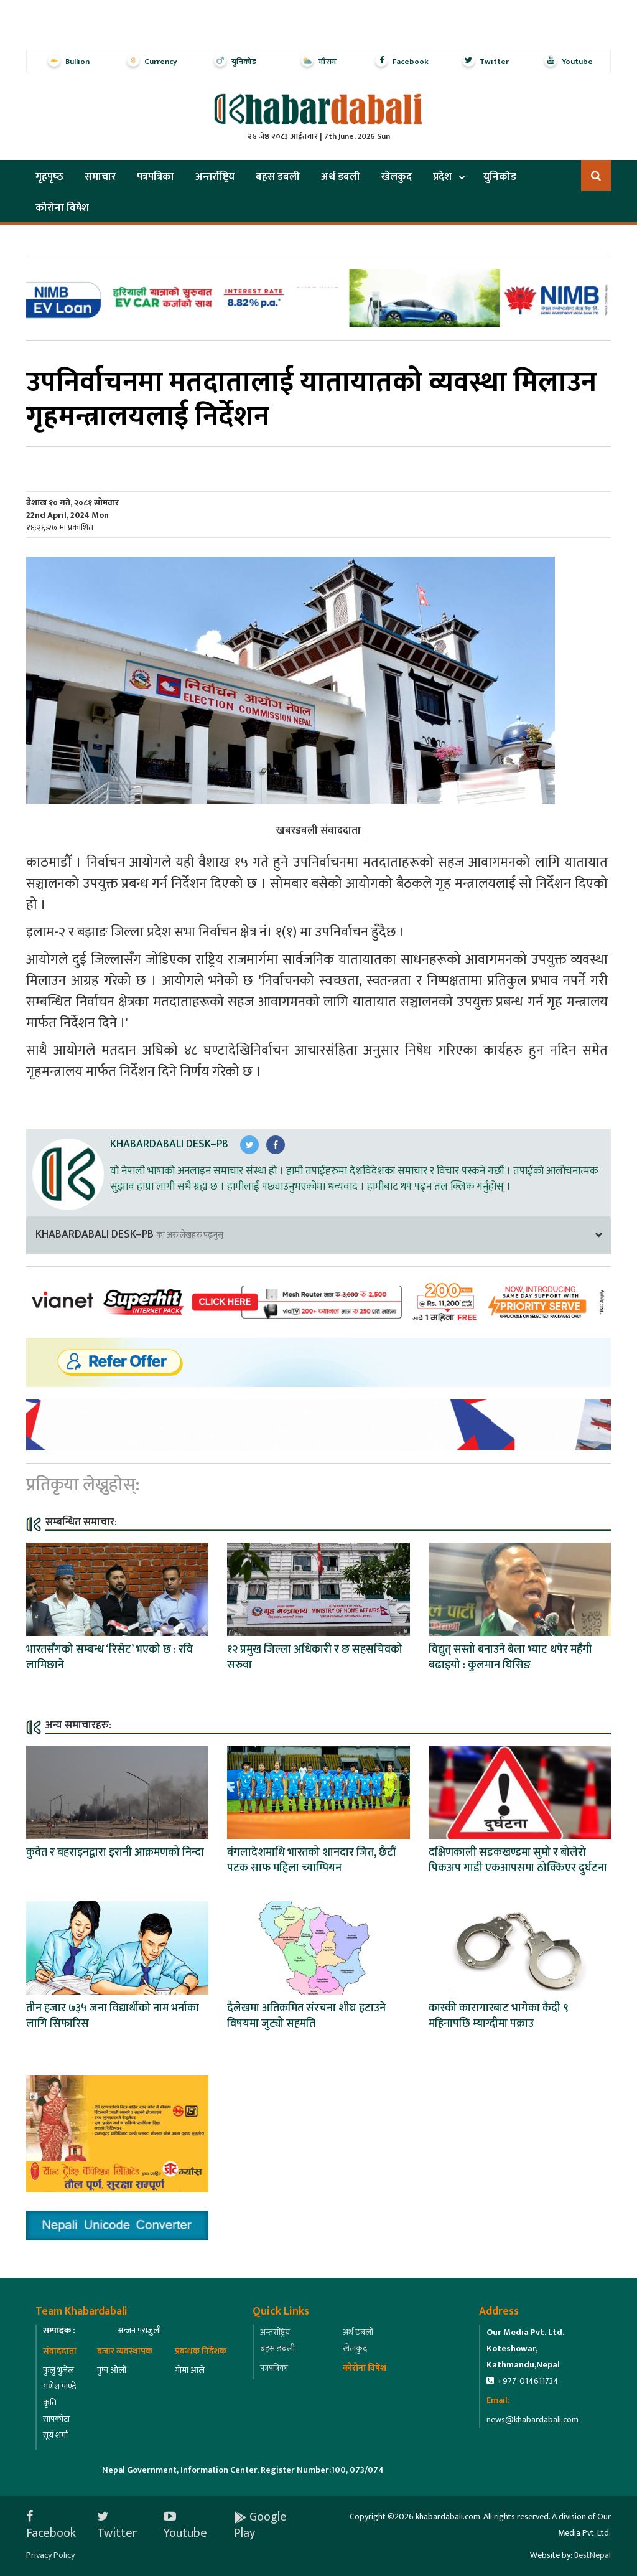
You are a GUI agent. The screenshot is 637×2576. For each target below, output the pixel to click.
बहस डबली (278, 177)
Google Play (260, 2525)
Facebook (51, 2525)
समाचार (100, 177)
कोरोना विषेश (62, 208)
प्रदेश (442, 177)
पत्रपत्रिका (155, 177)
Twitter (117, 2525)
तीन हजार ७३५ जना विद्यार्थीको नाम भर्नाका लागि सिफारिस (112, 2016)
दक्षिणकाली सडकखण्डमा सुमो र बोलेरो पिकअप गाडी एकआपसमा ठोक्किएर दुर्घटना (518, 1860)
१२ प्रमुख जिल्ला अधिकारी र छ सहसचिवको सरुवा (314, 1657)
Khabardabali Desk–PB (169, 1144)
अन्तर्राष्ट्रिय (215, 177)
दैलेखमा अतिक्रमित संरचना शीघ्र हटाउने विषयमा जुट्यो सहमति (306, 2016)
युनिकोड (499, 177)
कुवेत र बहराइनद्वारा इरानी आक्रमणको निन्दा (115, 1852)
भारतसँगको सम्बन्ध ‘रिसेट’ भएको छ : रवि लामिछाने (109, 1657)
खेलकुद (396, 177)
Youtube (185, 2525)
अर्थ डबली (340, 177)
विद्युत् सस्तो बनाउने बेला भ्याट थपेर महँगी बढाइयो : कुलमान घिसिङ (510, 1657)
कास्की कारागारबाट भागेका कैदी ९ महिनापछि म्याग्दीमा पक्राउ (499, 2016)
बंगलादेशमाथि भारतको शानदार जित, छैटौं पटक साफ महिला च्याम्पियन (311, 1860)
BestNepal (592, 2555)
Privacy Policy (50, 2555)
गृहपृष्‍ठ (49, 177)
